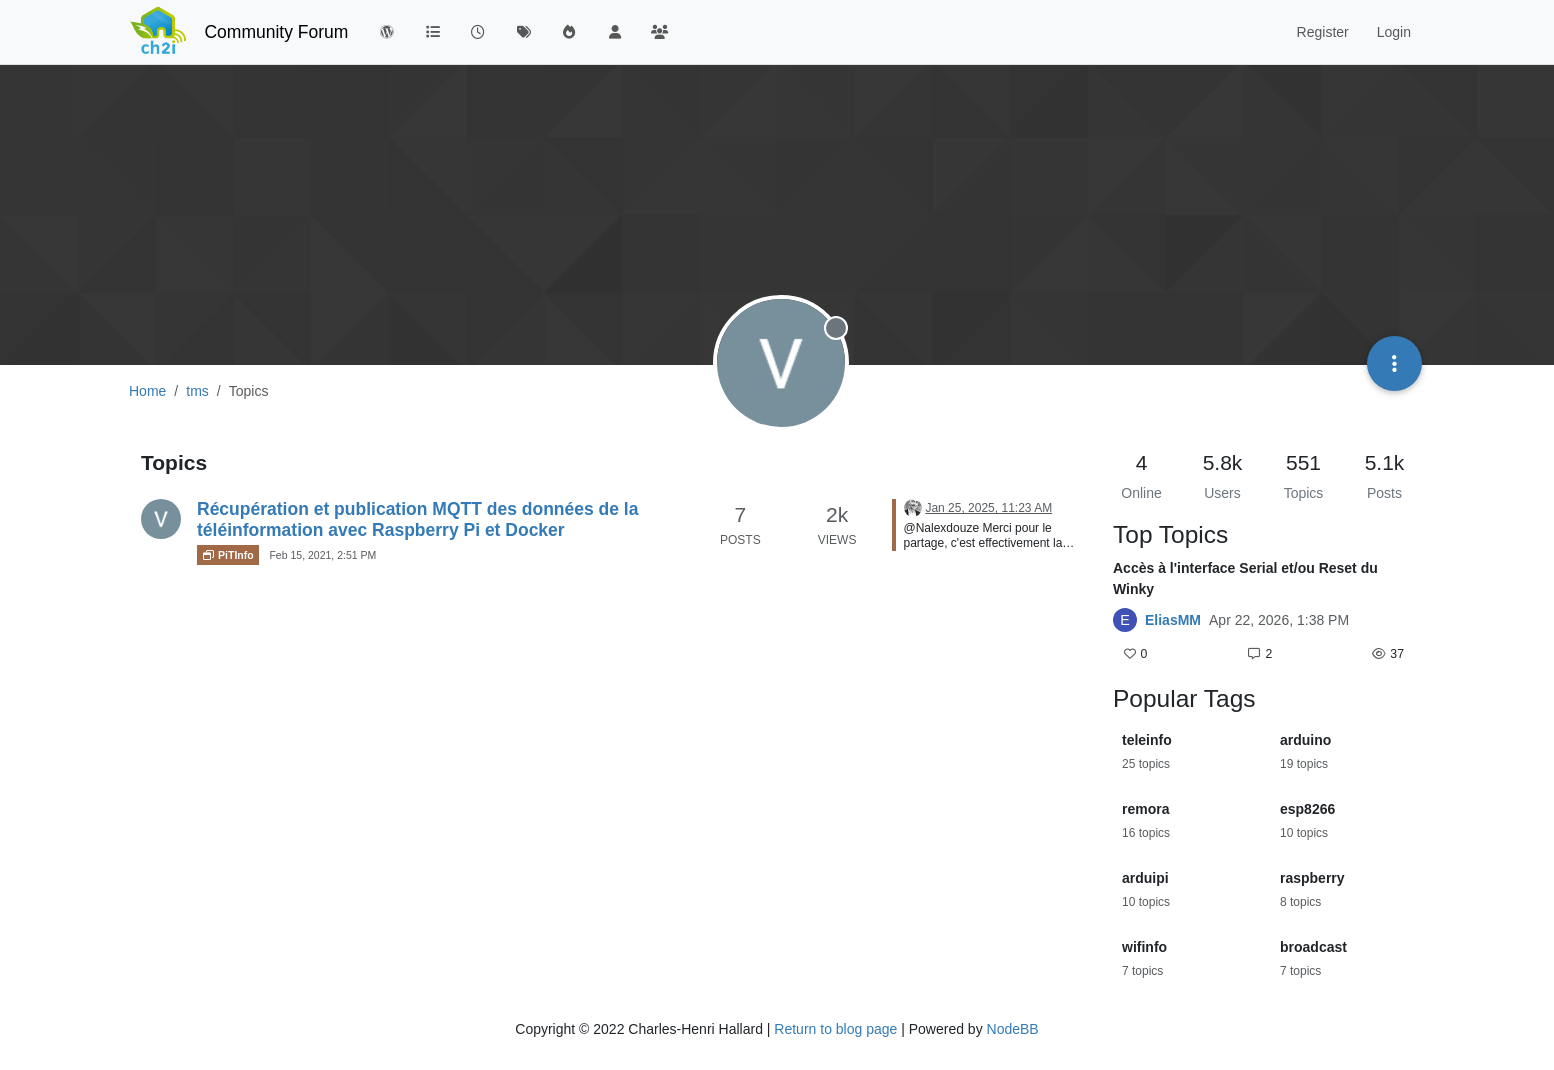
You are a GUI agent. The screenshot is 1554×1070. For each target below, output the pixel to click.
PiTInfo (228, 555)
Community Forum (276, 32)
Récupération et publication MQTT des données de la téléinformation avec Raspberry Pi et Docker (417, 519)
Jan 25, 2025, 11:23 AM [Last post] (988, 508)
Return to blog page (835, 1029)
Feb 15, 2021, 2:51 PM (322, 555)
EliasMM (1173, 620)
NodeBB (1013, 1029)
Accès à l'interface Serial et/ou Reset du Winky (1245, 578)
